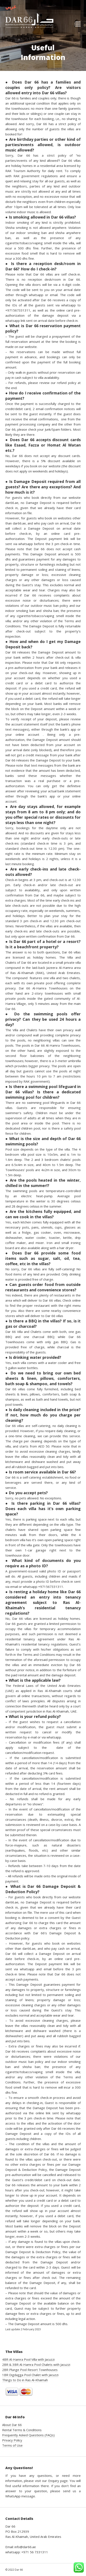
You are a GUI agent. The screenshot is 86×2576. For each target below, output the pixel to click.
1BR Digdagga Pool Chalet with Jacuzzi (30, 2375)
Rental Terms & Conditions (22, 2430)
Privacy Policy (12, 2440)
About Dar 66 (12, 2425)
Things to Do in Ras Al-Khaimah (25, 2380)
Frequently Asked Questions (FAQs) (28, 2435)
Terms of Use (12, 2445)
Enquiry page (58, 2481)
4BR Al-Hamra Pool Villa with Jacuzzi (28, 2359)
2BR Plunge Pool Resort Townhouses (30, 2370)
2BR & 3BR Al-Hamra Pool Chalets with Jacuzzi (36, 2364)
